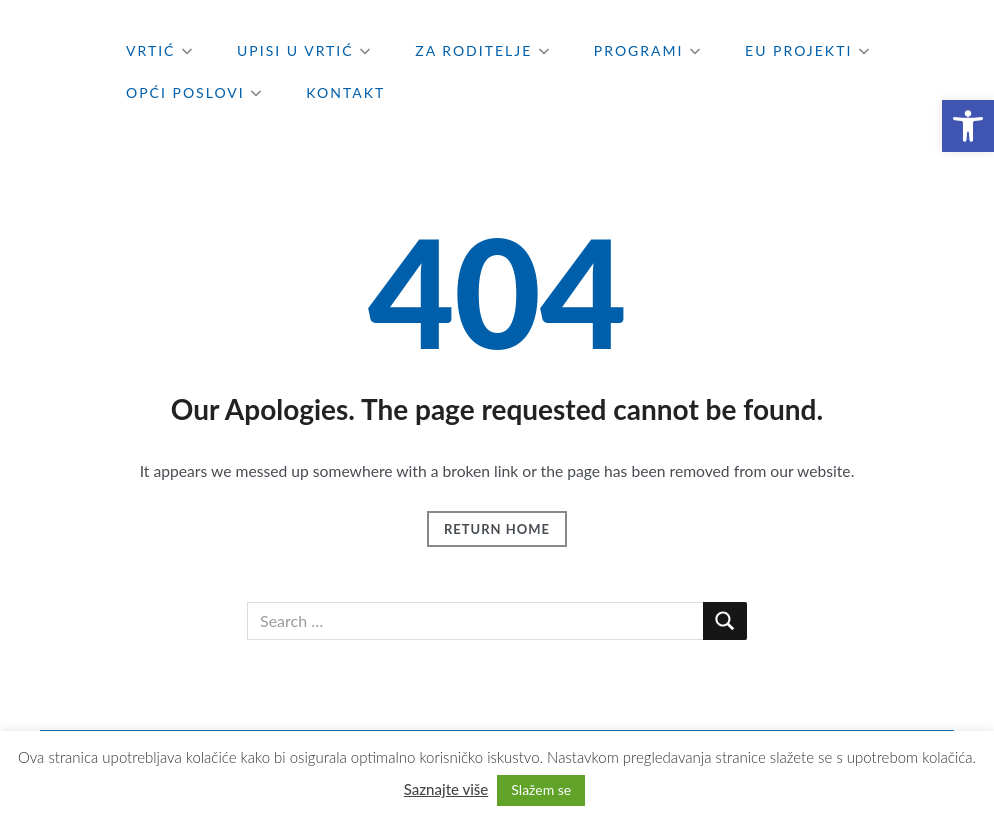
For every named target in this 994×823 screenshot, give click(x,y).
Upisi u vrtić (304, 50)
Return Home (497, 529)
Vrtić (159, 50)
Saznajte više (446, 789)
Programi (647, 50)
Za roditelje (482, 50)
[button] (968, 126)
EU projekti (807, 50)
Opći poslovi (194, 92)
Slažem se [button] (541, 789)
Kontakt (345, 92)
